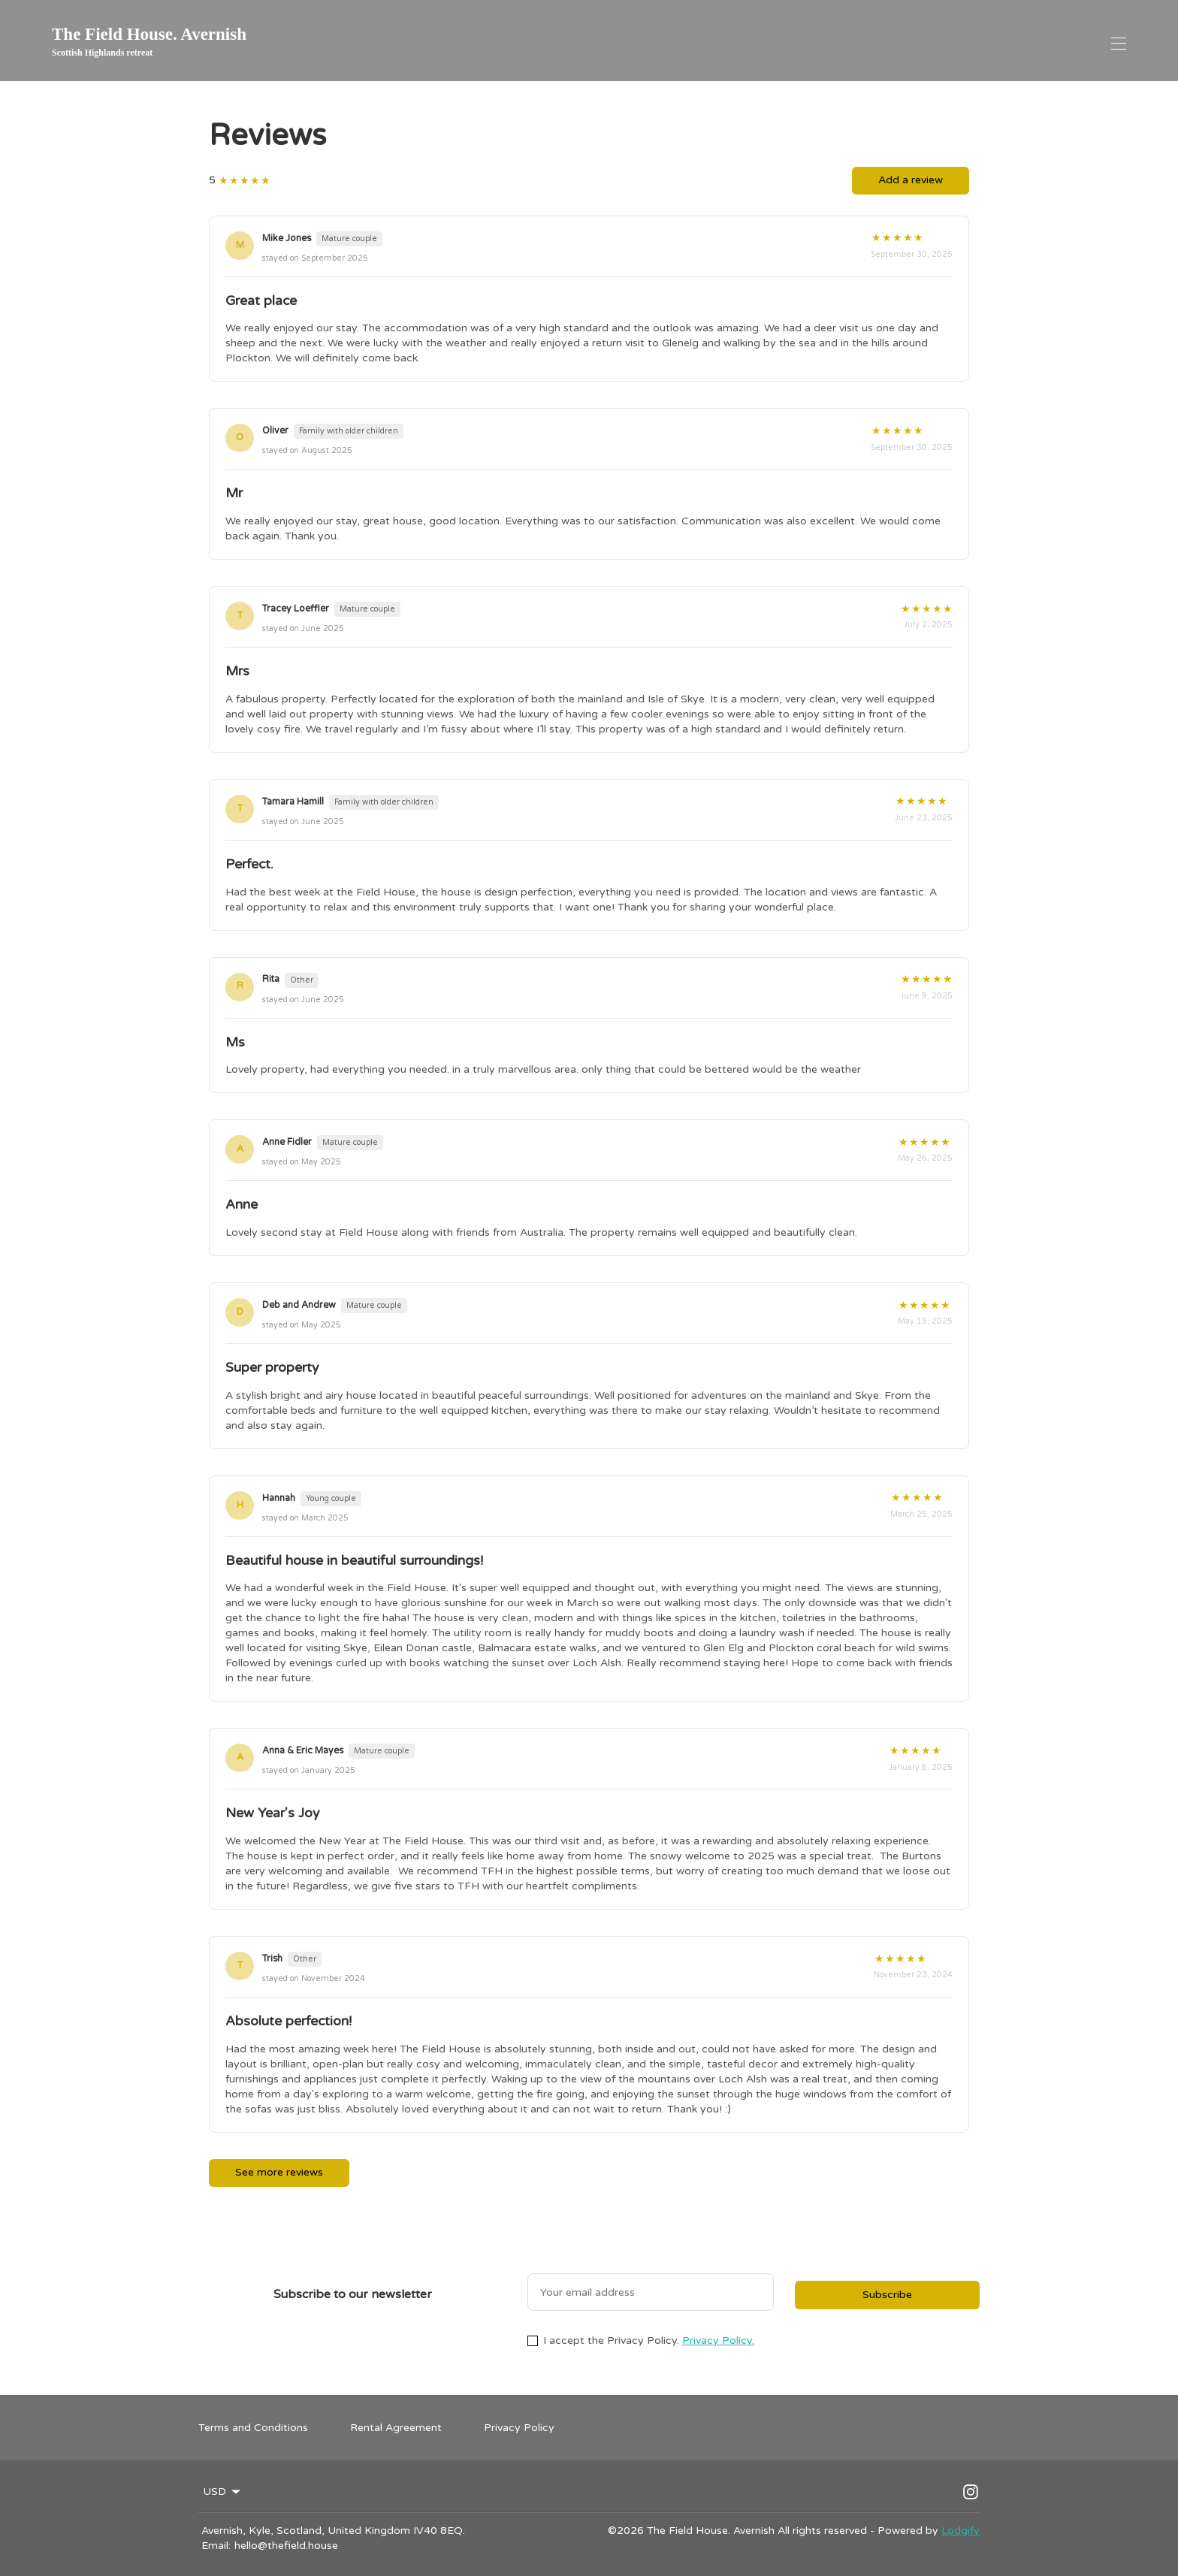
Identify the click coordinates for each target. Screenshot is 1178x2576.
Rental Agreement (396, 2427)
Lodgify (960, 2530)
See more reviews (279, 2172)
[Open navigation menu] (1118, 44)
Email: (216, 2545)
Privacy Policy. (718, 2340)
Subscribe (887, 2294)
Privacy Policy (519, 2427)
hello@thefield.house (286, 2545)
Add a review (910, 180)
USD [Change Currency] (223, 2492)
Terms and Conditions (253, 2427)
